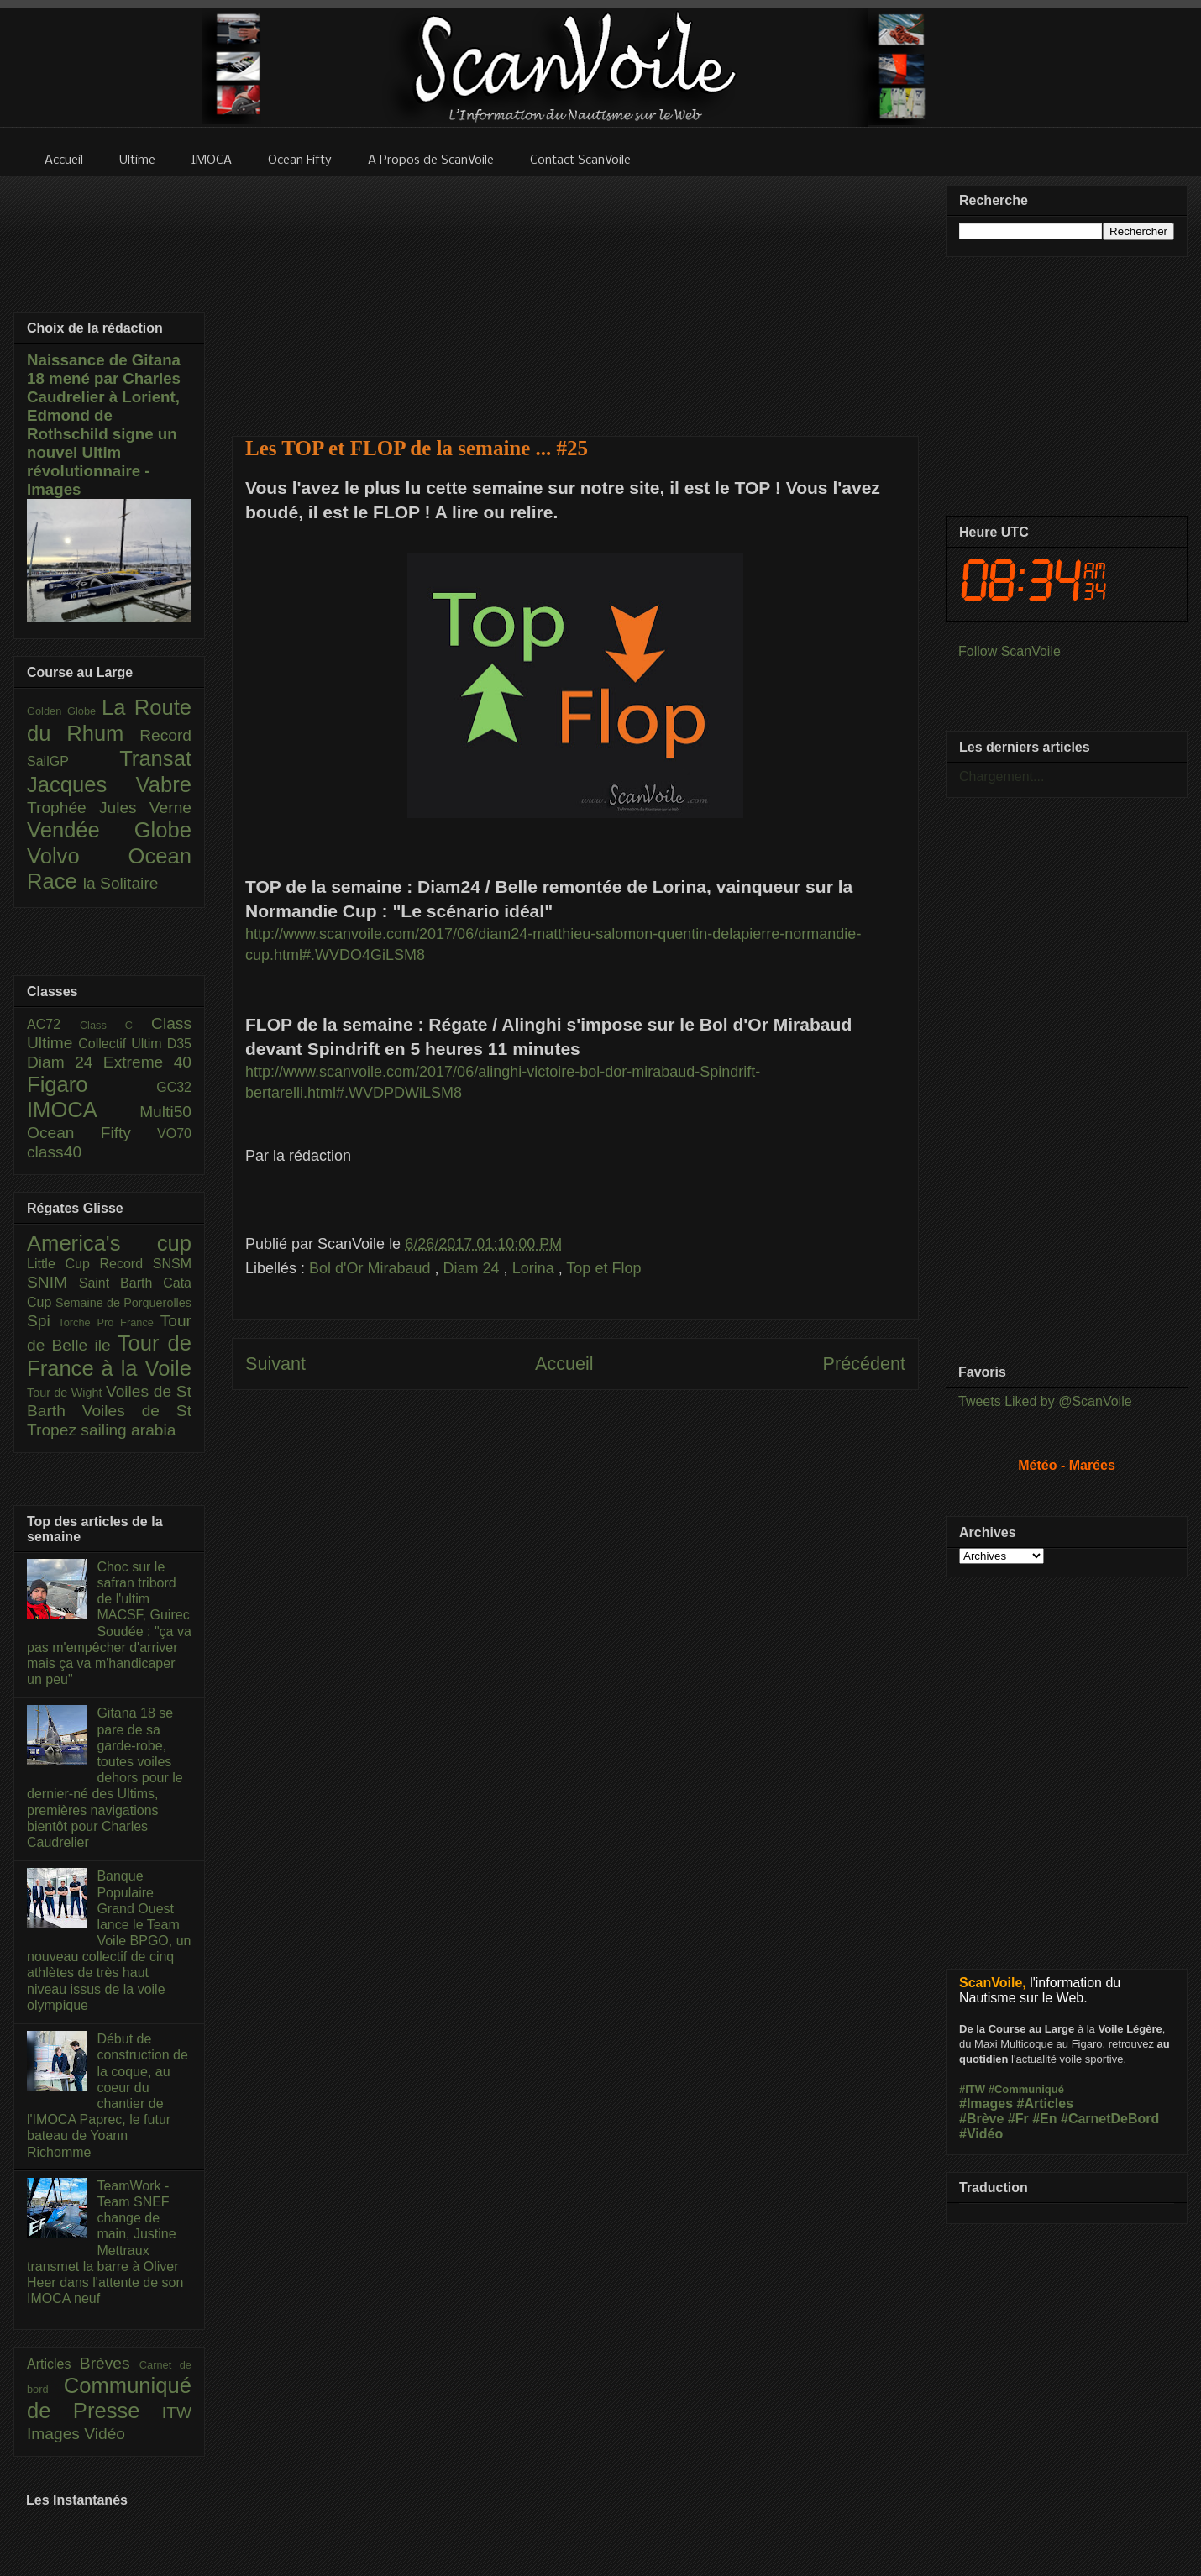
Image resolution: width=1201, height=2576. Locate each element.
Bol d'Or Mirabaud (372, 1268)
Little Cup (63, 1264)
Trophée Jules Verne (109, 807)
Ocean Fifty (92, 1132)
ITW (176, 2412)
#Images (986, 2103)
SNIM (53, 1282)
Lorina (535, 1268)
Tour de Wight (66, 1392)
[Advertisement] (576, 296)
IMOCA (83, 1109)
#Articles (1045, 2103)
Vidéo (104, 2433)
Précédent (864, 1363)
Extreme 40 (147, 1062)
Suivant (275, 1363)
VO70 (174, 1133)
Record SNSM (145, 1264)
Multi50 (165, 1111)
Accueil (564, 1363)
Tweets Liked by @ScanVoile (1045, 1401)
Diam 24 (473, 1268)
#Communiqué (1026, 2089)
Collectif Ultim (122, 1043)
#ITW (972, 2089)
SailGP (73, 761)
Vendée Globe (109, 830)
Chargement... (1001, 776)
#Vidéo (981, 2134)
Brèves (109, 2363)
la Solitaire (121, 883)
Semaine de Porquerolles (123, 1302)
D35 (179, 1043)
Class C (115, 1025)
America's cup (109, 1243)
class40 (54, 1152)
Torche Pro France (109, 1322)
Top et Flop (603, 1268)
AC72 (53, 1024)
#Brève (981, 2119)
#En (1044, 2119)
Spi (42, 1321)
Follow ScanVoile (1009, 651)
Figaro (91, 1084)
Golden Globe (64, 711)
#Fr (1018, 2119)
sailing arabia (128, 1430)
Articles (53, 2364)
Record (165, 735)
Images (55, 2433)
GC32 (173, 1087)
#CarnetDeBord (1110, 2119)
